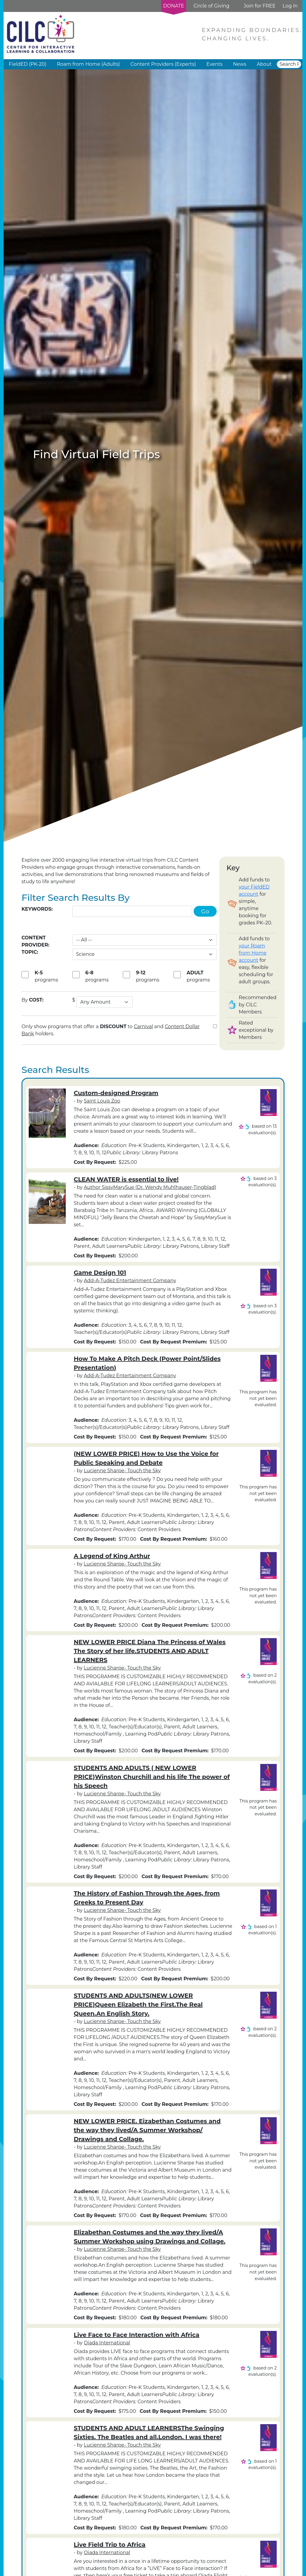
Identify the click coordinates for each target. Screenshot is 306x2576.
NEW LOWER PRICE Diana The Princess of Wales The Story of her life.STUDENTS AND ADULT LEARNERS (150, 1651)
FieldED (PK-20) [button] (28, 64)
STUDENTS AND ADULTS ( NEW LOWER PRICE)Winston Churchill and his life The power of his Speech (152, 1776)
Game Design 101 (100, 1272)
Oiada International (107, 2343)
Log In (290, 6)
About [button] (264, 64)
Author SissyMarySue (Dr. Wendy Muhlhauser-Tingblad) (150, 1187)
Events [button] (214, 64)
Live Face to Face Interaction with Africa (137, 2334)
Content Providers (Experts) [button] (163, 64)
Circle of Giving (211, 6)
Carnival (143, 1026)
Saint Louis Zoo (102, 1101)
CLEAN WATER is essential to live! (126, 1179)
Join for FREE (259, 6)
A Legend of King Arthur (112, 1556)
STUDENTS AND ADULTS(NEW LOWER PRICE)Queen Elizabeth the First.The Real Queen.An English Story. (138, 2004)
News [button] (239, 64)
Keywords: (37, 909)
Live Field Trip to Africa (110, 2544)
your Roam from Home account (253, 953)
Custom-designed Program (116, 1093)
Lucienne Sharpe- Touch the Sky (122, 1470)
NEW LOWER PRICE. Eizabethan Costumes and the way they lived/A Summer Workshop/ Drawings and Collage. (147, 2130)
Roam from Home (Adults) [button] (88, 64)
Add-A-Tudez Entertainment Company (130, 1280)
